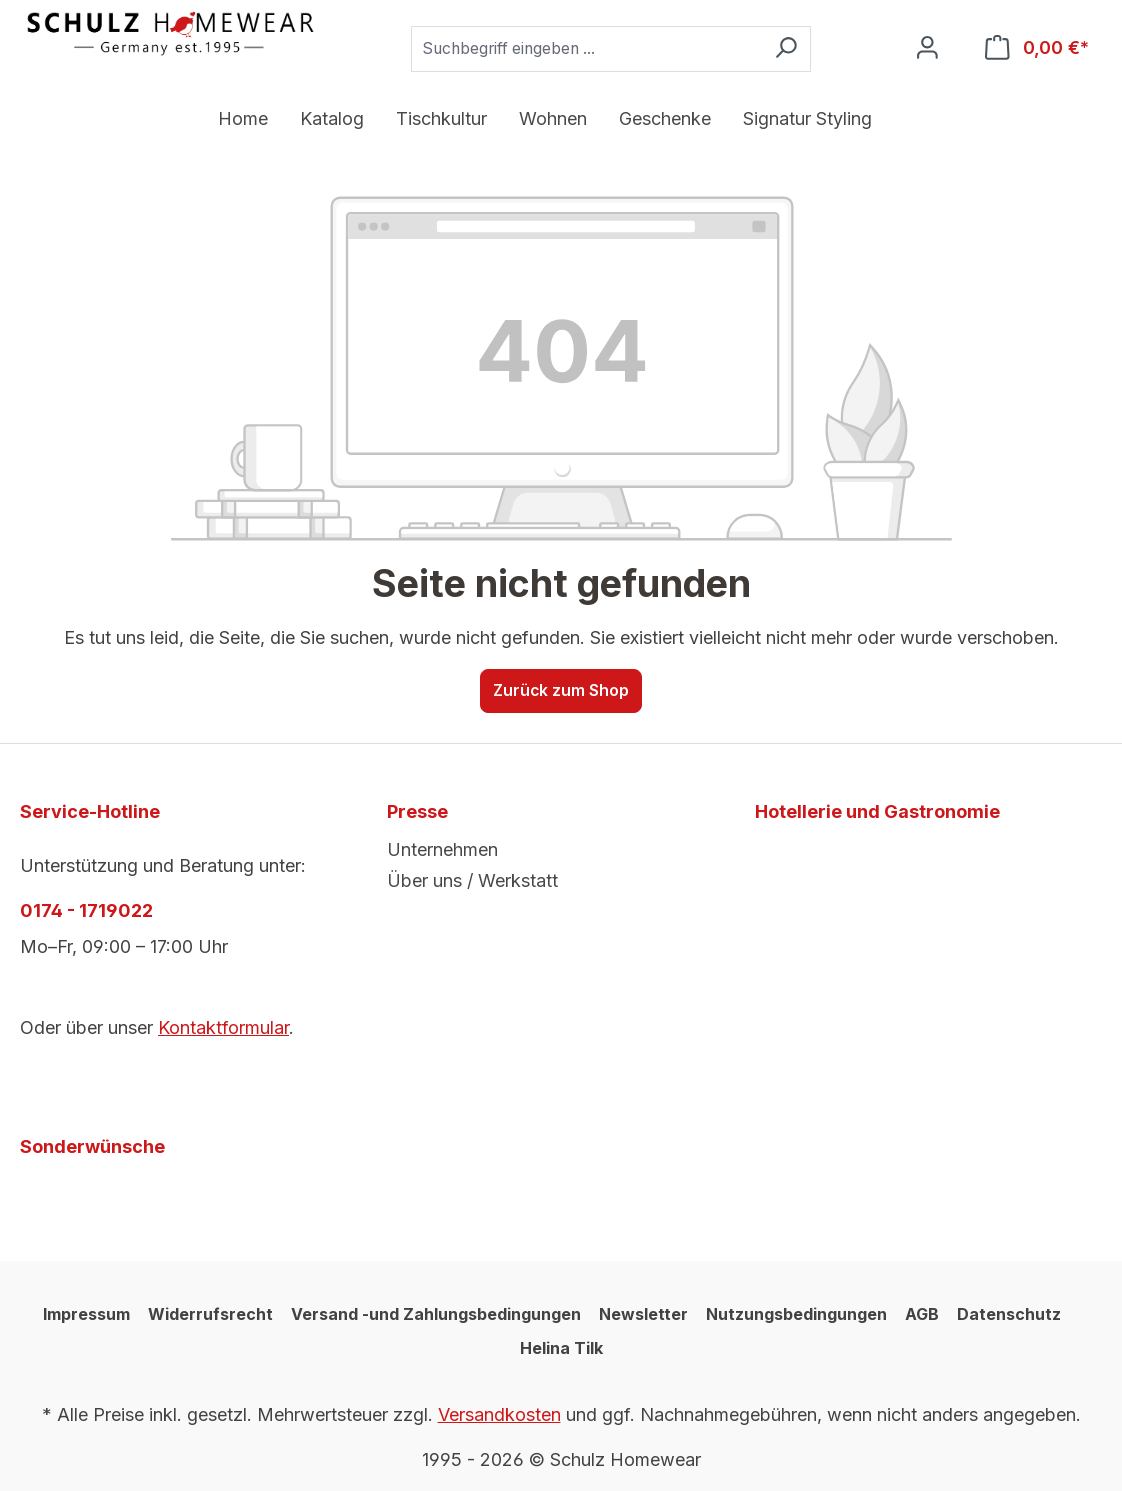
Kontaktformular (223, 1027)
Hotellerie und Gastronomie (877, 811)
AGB (922, 1314)
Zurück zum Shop (561, 690)
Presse (417, 811)
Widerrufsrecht (210, 1314)
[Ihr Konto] (927, 48)
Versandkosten (499, 1414)
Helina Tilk (561, 1348)
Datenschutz (1009, 1314)
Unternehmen (442, 849)
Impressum (86, 1314)
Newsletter (643, 1314)
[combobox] (586, 49)
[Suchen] (786, 49)
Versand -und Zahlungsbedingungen (436, 1314)
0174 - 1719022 (86, 910)
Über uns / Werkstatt (472, 880)
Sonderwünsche (92, 1146)
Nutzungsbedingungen (796, 1314)
